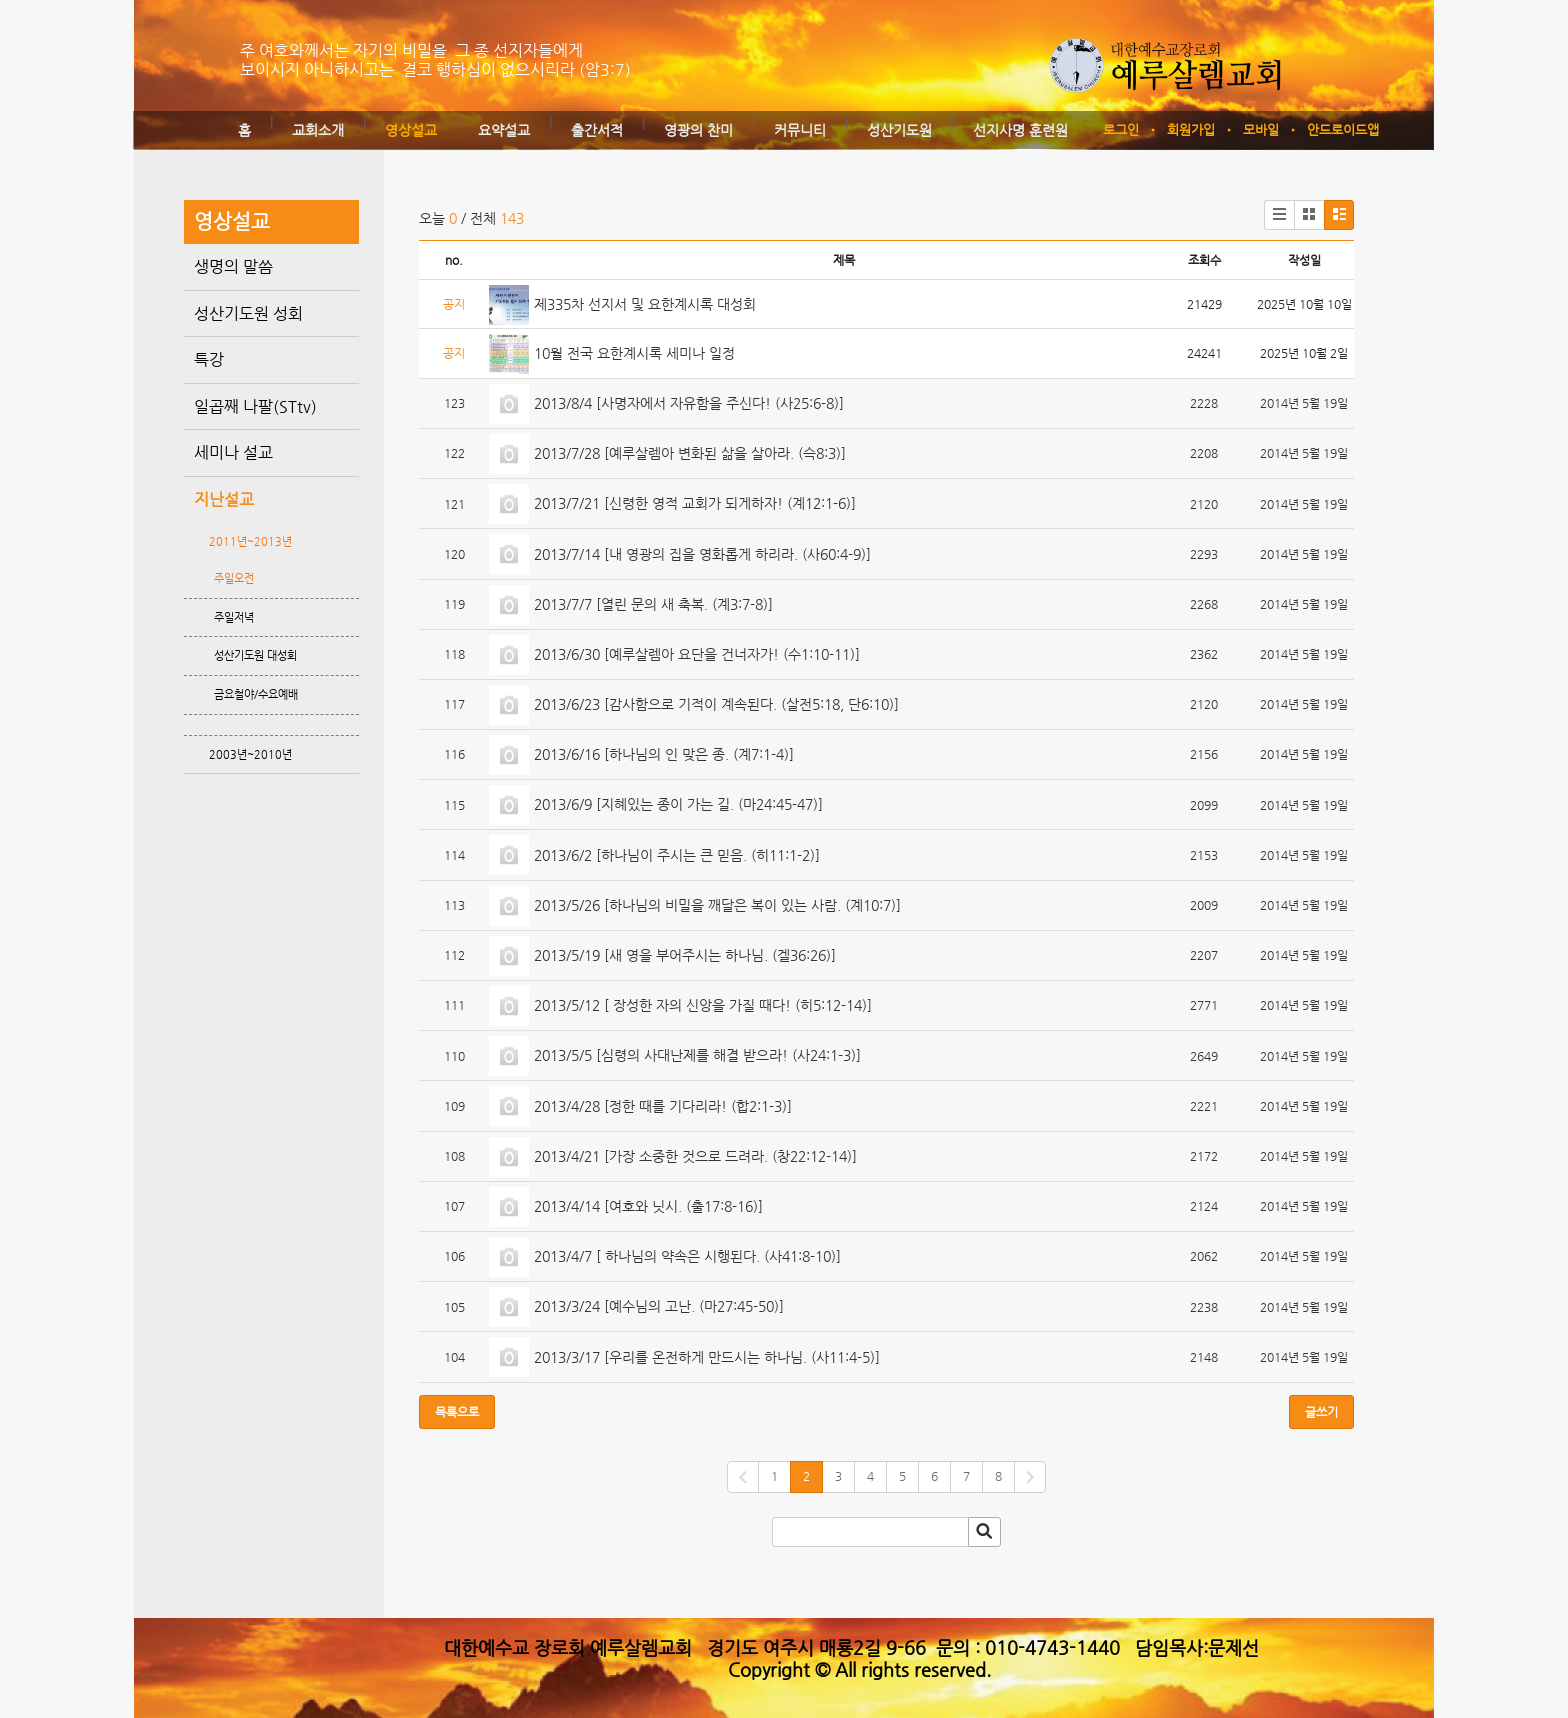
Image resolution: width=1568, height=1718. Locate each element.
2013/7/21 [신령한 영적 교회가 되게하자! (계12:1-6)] (697, 503)
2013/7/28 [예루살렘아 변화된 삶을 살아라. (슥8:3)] (692, 453)
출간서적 (597, 130)
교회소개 (318, 130)
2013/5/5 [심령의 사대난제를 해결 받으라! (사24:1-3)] (699, 1055)
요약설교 (504, 130)
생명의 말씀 (233, 266)
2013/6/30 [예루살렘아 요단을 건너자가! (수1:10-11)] (699, 654)
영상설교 (411, 130)
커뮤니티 (800, 130)
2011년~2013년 (250, 541)
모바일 (1261, 129)
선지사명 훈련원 (1020, 130)
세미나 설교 (233, 452)
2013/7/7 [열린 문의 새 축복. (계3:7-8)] (655, 604)
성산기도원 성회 (248, 313)
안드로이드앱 (1343, 129)
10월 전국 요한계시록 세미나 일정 (634, 353)
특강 (209, 359)
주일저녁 (234, 617)
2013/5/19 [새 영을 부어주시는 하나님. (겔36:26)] (687, 955)
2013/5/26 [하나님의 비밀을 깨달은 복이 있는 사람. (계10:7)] (719, 905)
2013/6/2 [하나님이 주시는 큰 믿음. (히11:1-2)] (679, 855)
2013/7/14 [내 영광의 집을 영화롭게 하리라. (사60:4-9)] (704, 554)
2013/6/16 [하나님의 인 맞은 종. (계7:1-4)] (666, 754)
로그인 (1121, 129)
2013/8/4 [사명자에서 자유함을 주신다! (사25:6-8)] (691, 403)
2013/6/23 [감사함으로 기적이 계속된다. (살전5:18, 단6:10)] (718, 704)
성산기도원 (899, 130)
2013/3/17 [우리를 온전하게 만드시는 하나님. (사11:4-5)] (709, 1357)
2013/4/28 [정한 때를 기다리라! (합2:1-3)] (665, 1106)
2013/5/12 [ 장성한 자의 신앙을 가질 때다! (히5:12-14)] (705, 1005)
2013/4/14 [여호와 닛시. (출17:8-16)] (650, 1206)
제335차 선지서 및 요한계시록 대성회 (645, 304)
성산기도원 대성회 (255, 655)
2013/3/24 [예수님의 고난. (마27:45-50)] (661, 1306)
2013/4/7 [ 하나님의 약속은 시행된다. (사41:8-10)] (689, 1256)
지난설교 (224, 499)
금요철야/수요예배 (256, 694)
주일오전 (234, 578)
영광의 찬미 (698, 130)
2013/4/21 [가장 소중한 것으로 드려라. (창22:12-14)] (697, 1156)
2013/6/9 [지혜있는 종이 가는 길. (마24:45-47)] (680, 804)
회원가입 (1191, 129)
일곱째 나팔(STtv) (255, 406)
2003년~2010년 (250, 754)
